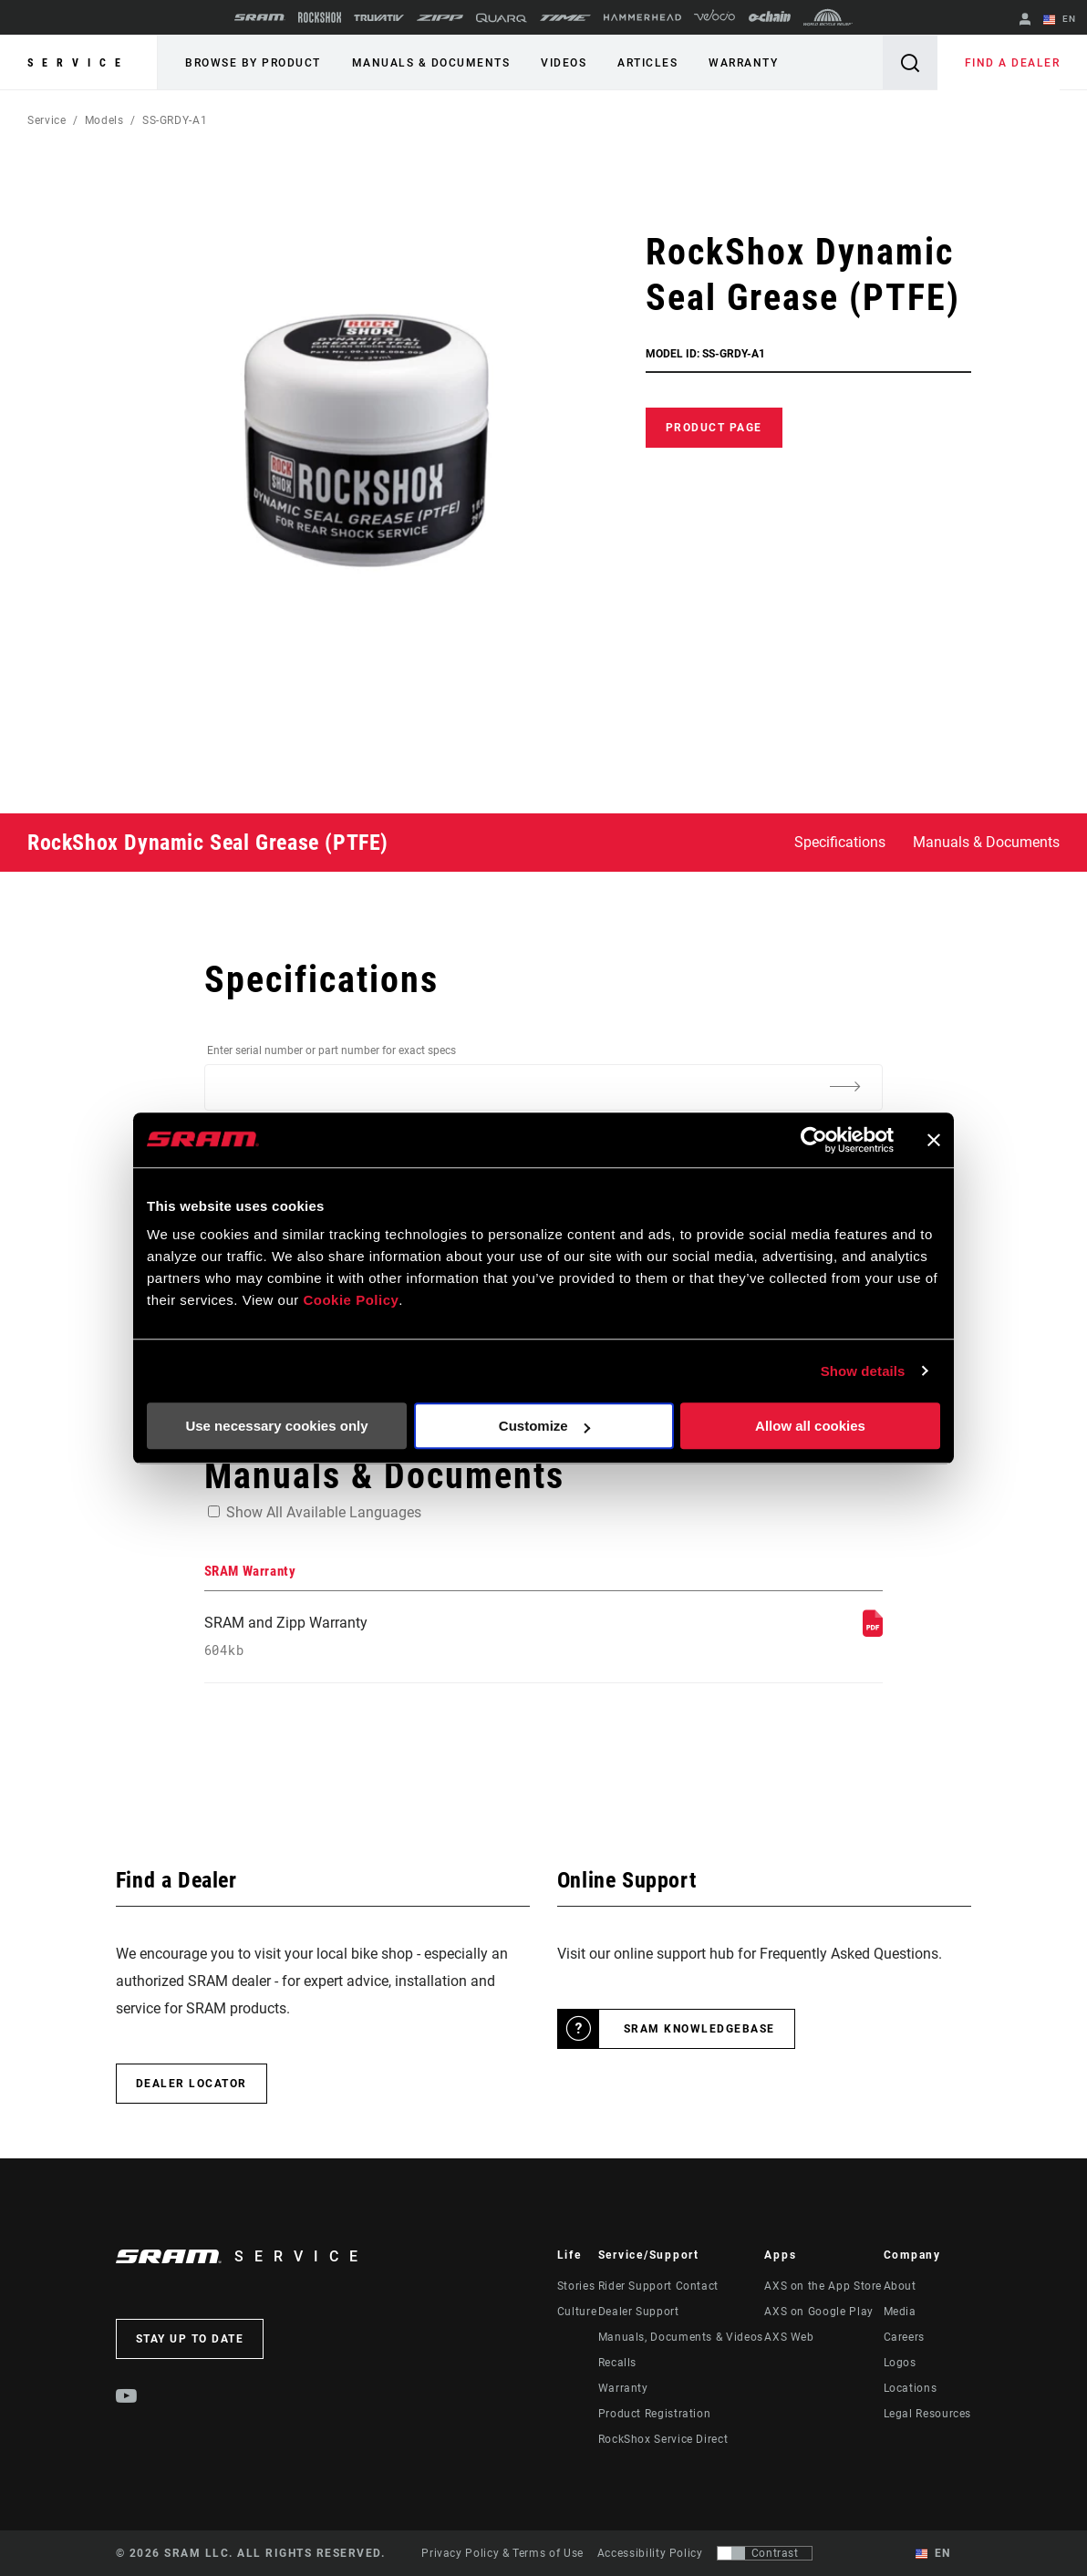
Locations (910, 2388)
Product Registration (654, 2413)
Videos (563, 63)
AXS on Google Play (819, 2311)
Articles (647, 63)
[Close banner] (933, 1139)
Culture (576, 2311)
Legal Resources (928, 2413)
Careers (904, 2337)
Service (78, 63)
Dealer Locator (191, 2083)
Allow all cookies (810, 1425)
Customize (544, 1425)
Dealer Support (638, 2311)
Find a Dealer (1013, 63)
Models (104, 120)
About (900, 2286)
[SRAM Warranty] (873, 1631)
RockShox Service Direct (663, 2439)
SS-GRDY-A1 (174, 120)
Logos (900, 2362)
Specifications (839, 842)
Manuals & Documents (431, 63)
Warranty (743, 63)
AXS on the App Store (823, 2286)
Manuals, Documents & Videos (680, 2337)
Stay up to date (190, 2339)
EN (1059, 20)
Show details (863, 1371)
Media (900, 2311)
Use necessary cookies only (276, 1425)
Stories (576, 2286)
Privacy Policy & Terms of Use (502, 2553)
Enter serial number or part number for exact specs (331, 1050)
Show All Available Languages (323, 1512)
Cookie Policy (351, 1300)
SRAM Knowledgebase (699, 2029)
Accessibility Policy (650, 2553)
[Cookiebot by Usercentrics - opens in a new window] (814, 1140)
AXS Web (788, 2337)
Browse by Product (253, 63)
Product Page (714, 427)
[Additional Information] (844, 1086)
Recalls (617, 2362)
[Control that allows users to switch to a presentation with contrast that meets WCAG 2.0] (765, 2553)
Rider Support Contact (658, 2286)
